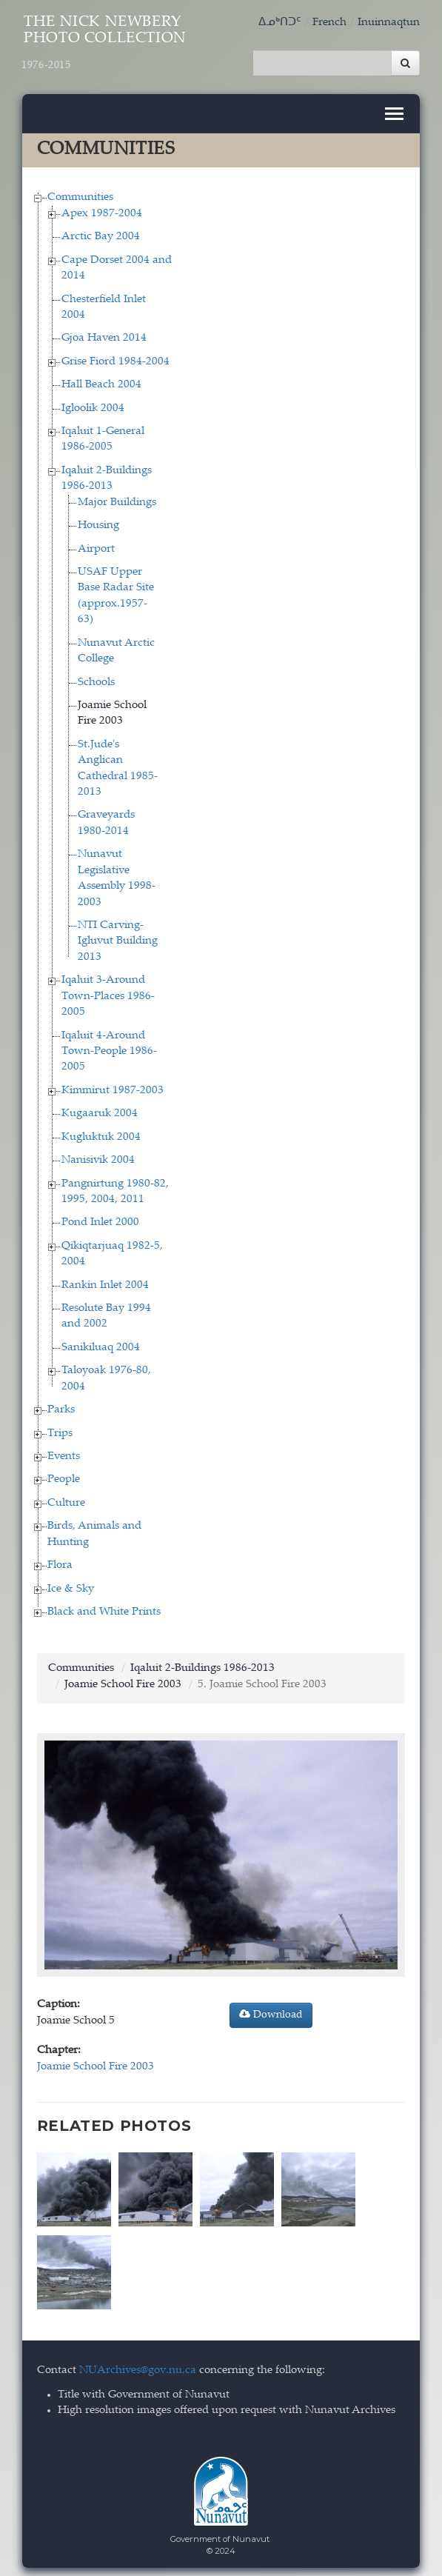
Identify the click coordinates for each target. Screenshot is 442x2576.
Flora (60, 1561)
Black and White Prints (104, 1608)
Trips (60, 1429)
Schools (96, 678)
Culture (66, 1499)
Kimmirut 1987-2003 (112, 1086)
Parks (61, 1406)
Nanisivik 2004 (98, 1156)
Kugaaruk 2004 (99, 1110)
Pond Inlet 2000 (100, 1219)
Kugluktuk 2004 (101, 1133)
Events (63, 1452)
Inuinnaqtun (389, 22)
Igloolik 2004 (92, 404)
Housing (98, 522)
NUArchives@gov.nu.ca (137, 2363)
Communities (80, 194)
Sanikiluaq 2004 (100, 1343)
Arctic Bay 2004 (100, 233)
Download (271, 2011)
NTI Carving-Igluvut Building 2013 (118, 937)
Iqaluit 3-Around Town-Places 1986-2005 (108, 993)
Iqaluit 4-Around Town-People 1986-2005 (109, 1048)
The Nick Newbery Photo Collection (104, 43)
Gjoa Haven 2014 (104, 335)
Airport (96, 545)
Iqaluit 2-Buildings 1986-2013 (202, 1665)
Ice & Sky (70, 1585)
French (329, 22)
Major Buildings (117, 498)
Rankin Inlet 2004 (105, 1281)
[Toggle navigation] (394, 110)
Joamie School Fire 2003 (122, 1680)
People (63, 1476)
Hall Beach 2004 (101, 381)
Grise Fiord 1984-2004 (115, 358)
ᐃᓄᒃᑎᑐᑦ (279, 22)
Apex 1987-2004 (101, 210)
